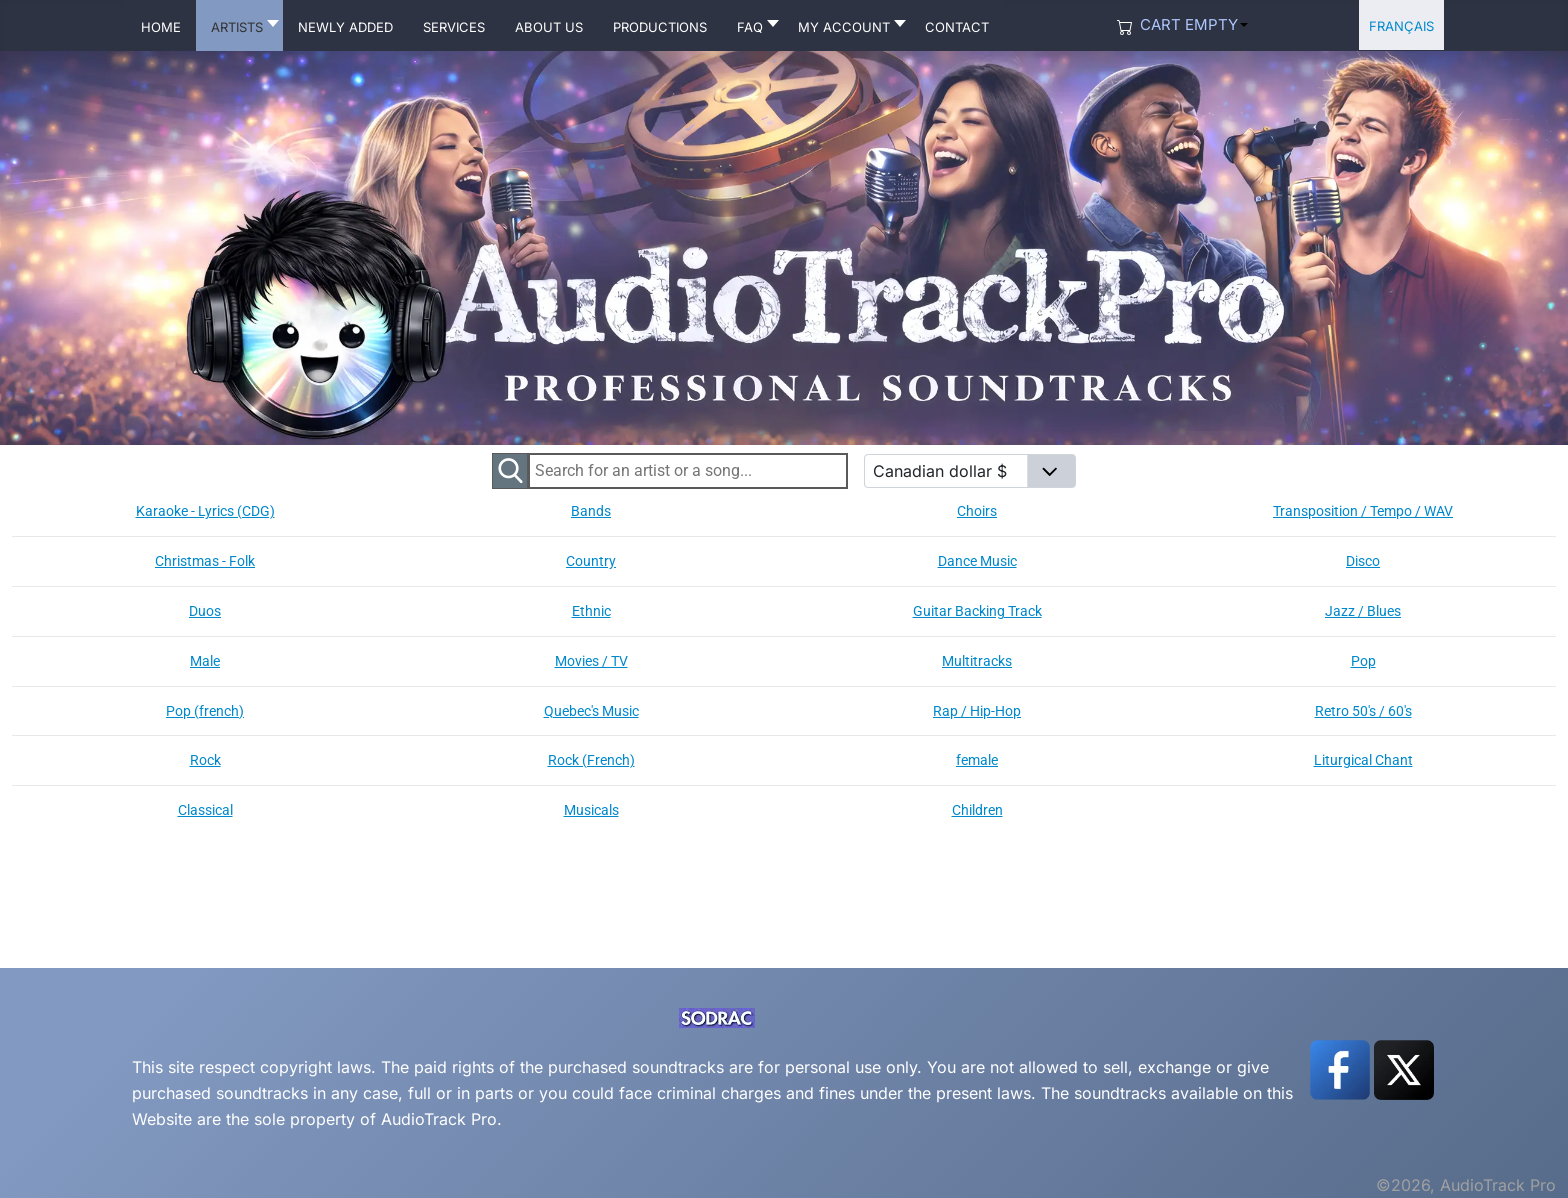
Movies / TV (591, 661)
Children (977, 810)
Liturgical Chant (1363, 760)
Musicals (591, 810)
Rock (205, 760)
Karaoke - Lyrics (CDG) (205, 511)
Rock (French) (591, 760)
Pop (1363, 661)
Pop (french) (205, 711)
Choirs (977, 511)
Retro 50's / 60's (1363, 711)
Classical (205, 810)
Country (591, 561)
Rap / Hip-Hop (977, 711)
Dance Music (977, 561)
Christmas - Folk (205, 561)
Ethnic (591, 611)
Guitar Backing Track (977, 611)
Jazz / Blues (1363, 611)
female (977, 760)
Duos (205, 611)
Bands (591, 511)
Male (205, 661)
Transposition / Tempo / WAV (1363, 511)
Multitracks (977, 661)
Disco (1363, 561)
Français (1401, 24)
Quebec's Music (591, 711)
